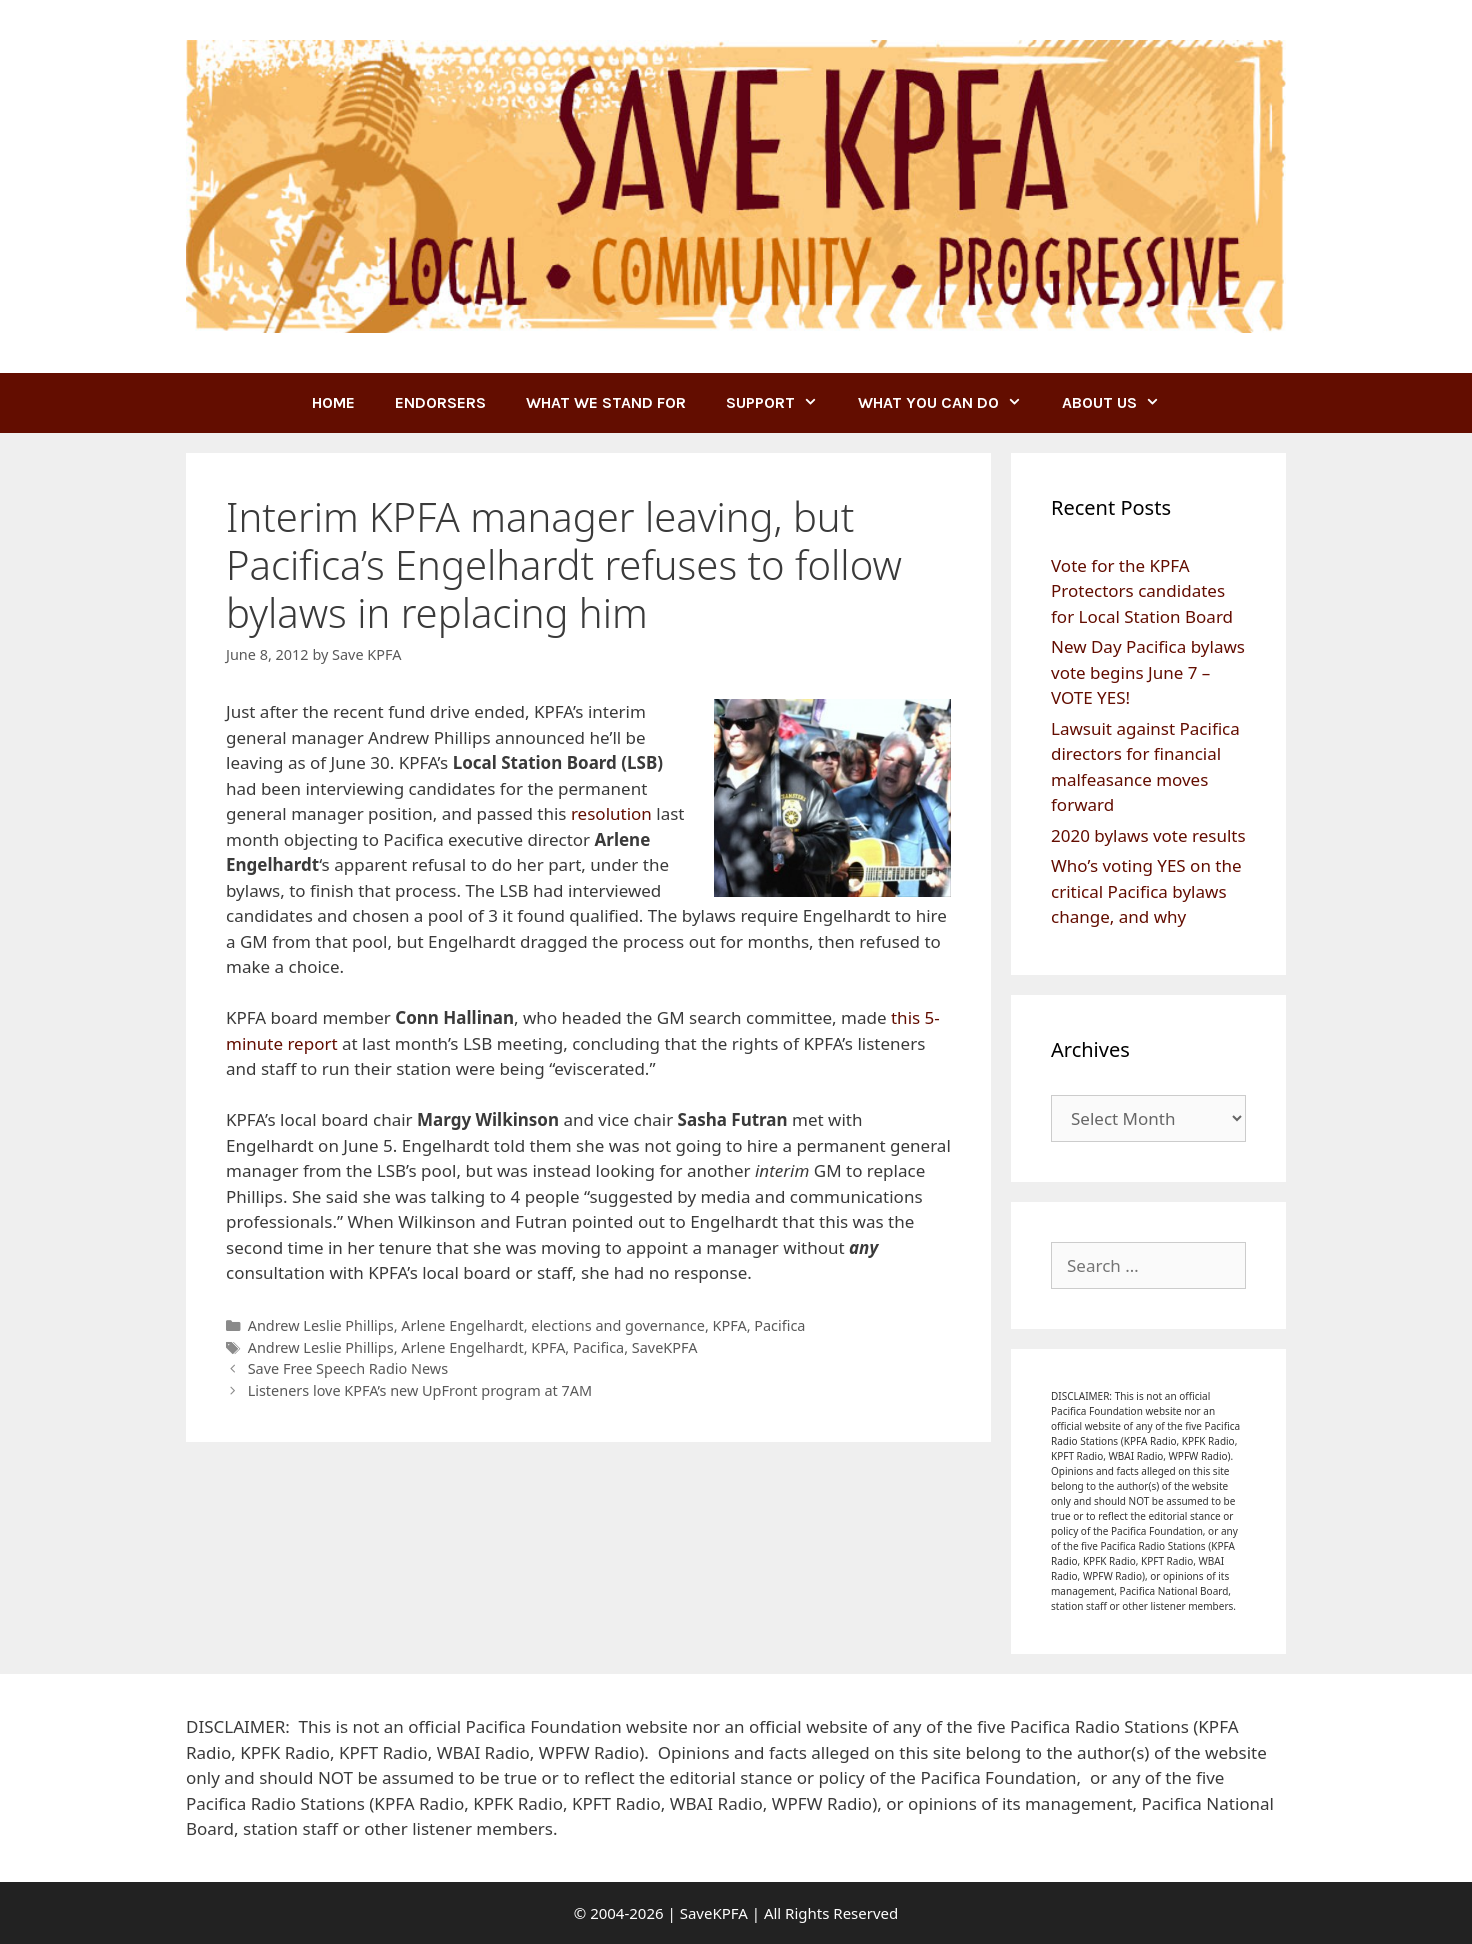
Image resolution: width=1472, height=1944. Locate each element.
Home (333, 402)
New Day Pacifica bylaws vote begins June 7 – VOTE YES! (1148, 672)
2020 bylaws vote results (1148, 835)
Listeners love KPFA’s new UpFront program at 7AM (420, 1390)
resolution (611, 813)
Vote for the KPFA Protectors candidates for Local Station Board (1142, 591)
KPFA (730, 1325)
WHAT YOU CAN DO (950, 403)
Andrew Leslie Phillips (321, 1325)
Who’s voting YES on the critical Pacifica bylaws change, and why (1146, 891)
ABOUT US (1121, 403)
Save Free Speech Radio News (348, 1368)
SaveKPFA (665, 1347)
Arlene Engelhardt (462, 1325)
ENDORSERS (440, 402)
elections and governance (618, 1325)
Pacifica (779, 1325)
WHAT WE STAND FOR (606, 402)
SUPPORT (782, 403)
